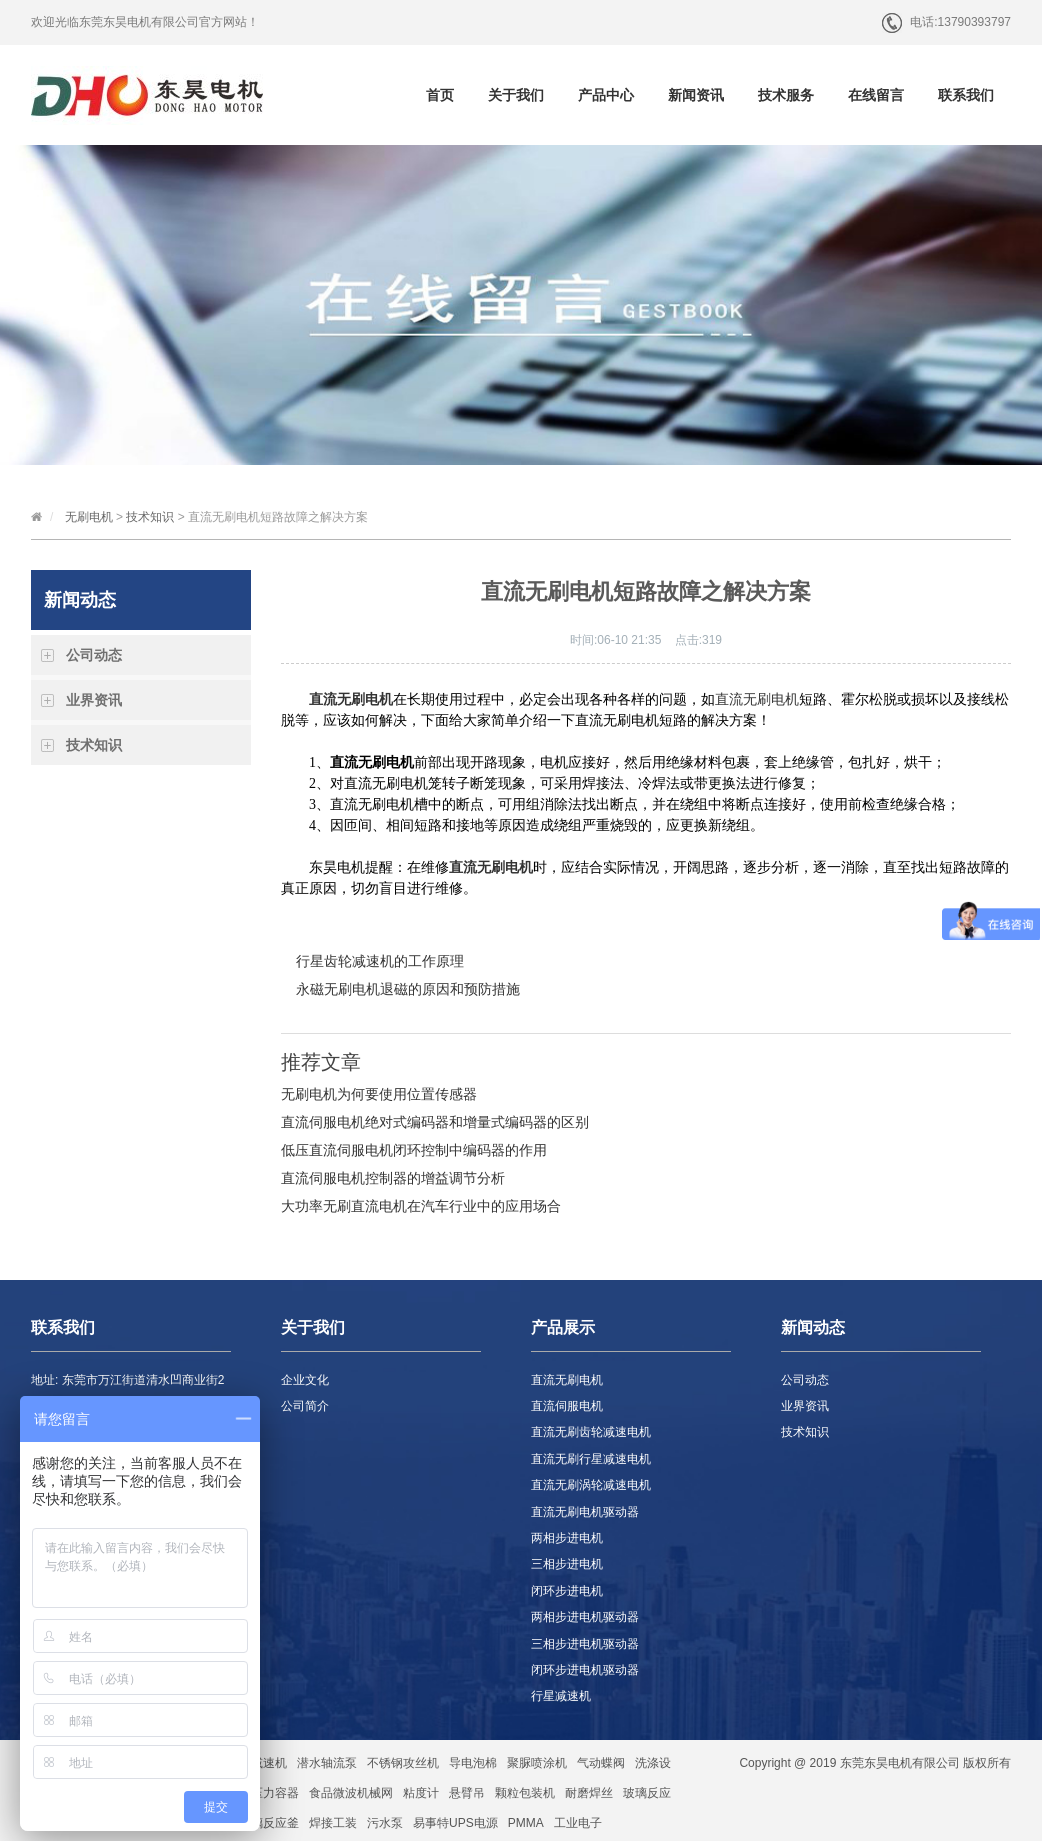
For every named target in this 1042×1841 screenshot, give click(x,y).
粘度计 (421, 1793)
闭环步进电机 (567, 1591)
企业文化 (305, 1380)
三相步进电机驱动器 (585, 1644)
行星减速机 (561, 1696)
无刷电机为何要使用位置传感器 (379, 1094)
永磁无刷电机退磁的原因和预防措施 (408, 989)
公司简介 (305, 1406)
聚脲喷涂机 (537, 1763)
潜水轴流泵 (327, 1763)
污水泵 (385, 1823)
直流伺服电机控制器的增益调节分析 (393, 1178)
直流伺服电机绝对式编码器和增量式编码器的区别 (435, 1122)
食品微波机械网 (351, 1793)
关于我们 (516, 95)
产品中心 (606, 95)
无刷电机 (89, 517)
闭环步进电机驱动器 (585, 1670)
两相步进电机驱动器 (585, 1617)
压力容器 (275, 1793)
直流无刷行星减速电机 (591, 1459)
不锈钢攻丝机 (403, 1763)
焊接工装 (333, 1823)
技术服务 (786, 95)
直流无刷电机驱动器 (585, 1512)
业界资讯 (94, 700)
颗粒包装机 (525, 1793)
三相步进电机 (567, 1564)
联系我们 (966, 95)
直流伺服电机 (567, 1406)
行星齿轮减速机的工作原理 (380, 961)
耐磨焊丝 (589, 1793)
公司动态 (94, 655)
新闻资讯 (696, 95)
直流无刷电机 (757, 699)
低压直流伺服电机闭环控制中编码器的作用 (414, 1150)
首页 (440, 95)
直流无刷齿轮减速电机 (591, 1432)
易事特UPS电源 (455, 1823)
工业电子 (578, 1823)
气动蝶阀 (601, 1763)
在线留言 (876, 95)
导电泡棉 (473, 1763)
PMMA (526, 1823)
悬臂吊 (467, 1793)
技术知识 (150, 517)
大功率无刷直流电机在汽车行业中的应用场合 (421, 1206)
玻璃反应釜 (269, 1823)
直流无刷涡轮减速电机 (591, 1485)
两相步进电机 (567, 1538)
